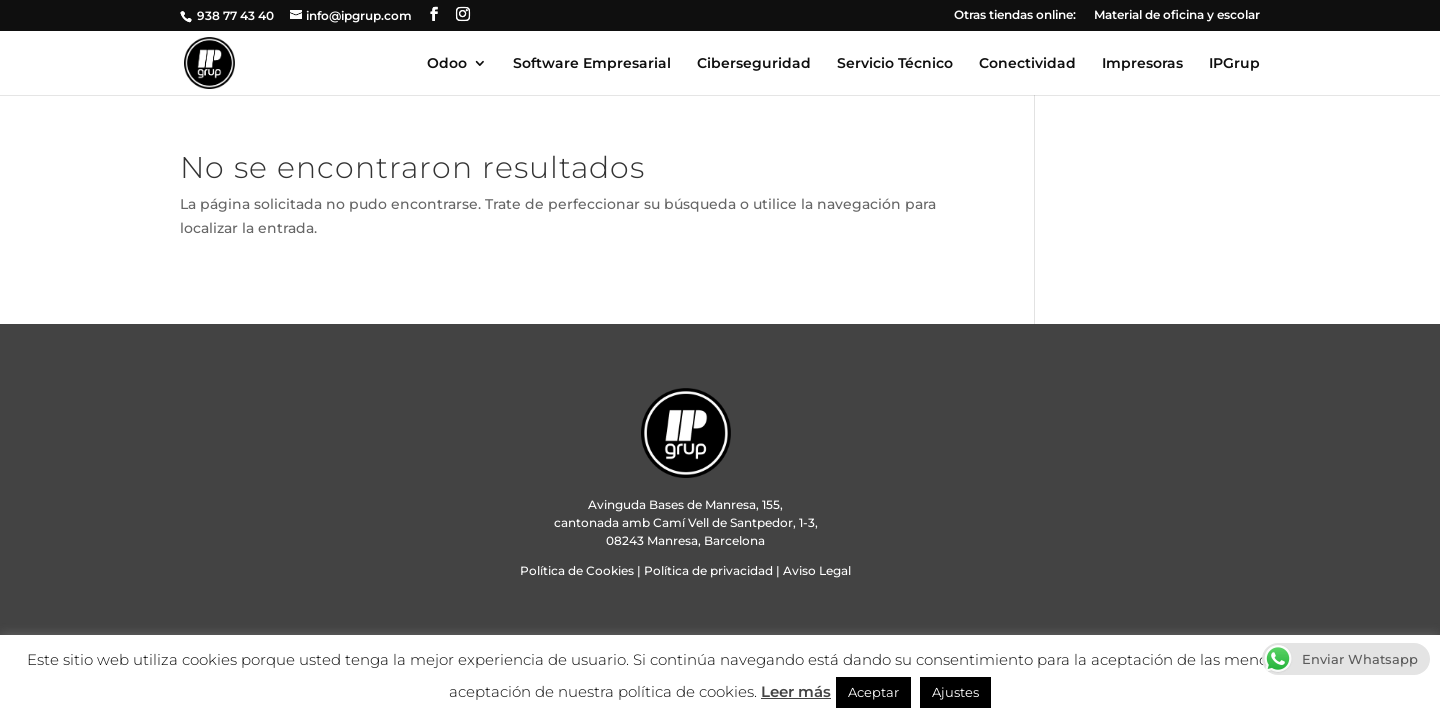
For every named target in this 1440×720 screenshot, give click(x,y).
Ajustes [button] (955, 692)
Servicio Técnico (895, 64)
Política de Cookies (577, 570)
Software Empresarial (592, 64)
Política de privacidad (708, 570)
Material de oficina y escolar (1177, 15)
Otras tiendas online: (1015, 15)
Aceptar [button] (873, 692)
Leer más (796, 691)
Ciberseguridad (754, 64)
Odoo (447, 64)
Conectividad (1027, 64)
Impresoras (1142, 64)
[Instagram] (463, 14)
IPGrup (1234, 64)
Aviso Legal (817, 570)
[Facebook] (434, 14)
